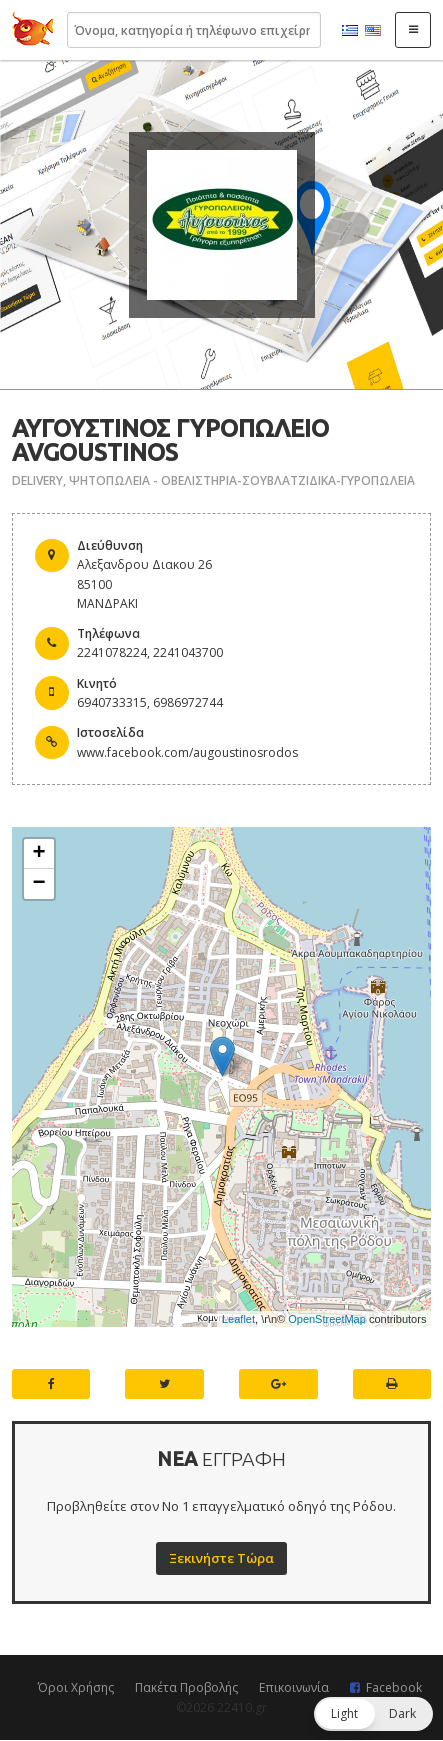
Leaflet (238, 1319)
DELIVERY (37, 480)
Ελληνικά (350, 31)
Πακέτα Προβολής (186, 1687)
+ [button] (39, 854)
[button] (373, 1714)
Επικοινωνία (294, 1687)
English (373, 31)
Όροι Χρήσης (76, 1687)
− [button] (39, 884)
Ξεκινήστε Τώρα (221, 1558)
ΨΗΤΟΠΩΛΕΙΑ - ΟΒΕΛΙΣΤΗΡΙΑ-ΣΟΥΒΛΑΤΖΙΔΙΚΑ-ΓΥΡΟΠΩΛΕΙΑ (242, 480)
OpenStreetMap (327, 1319)
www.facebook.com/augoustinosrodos (187, 752)
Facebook (394, 1687)
